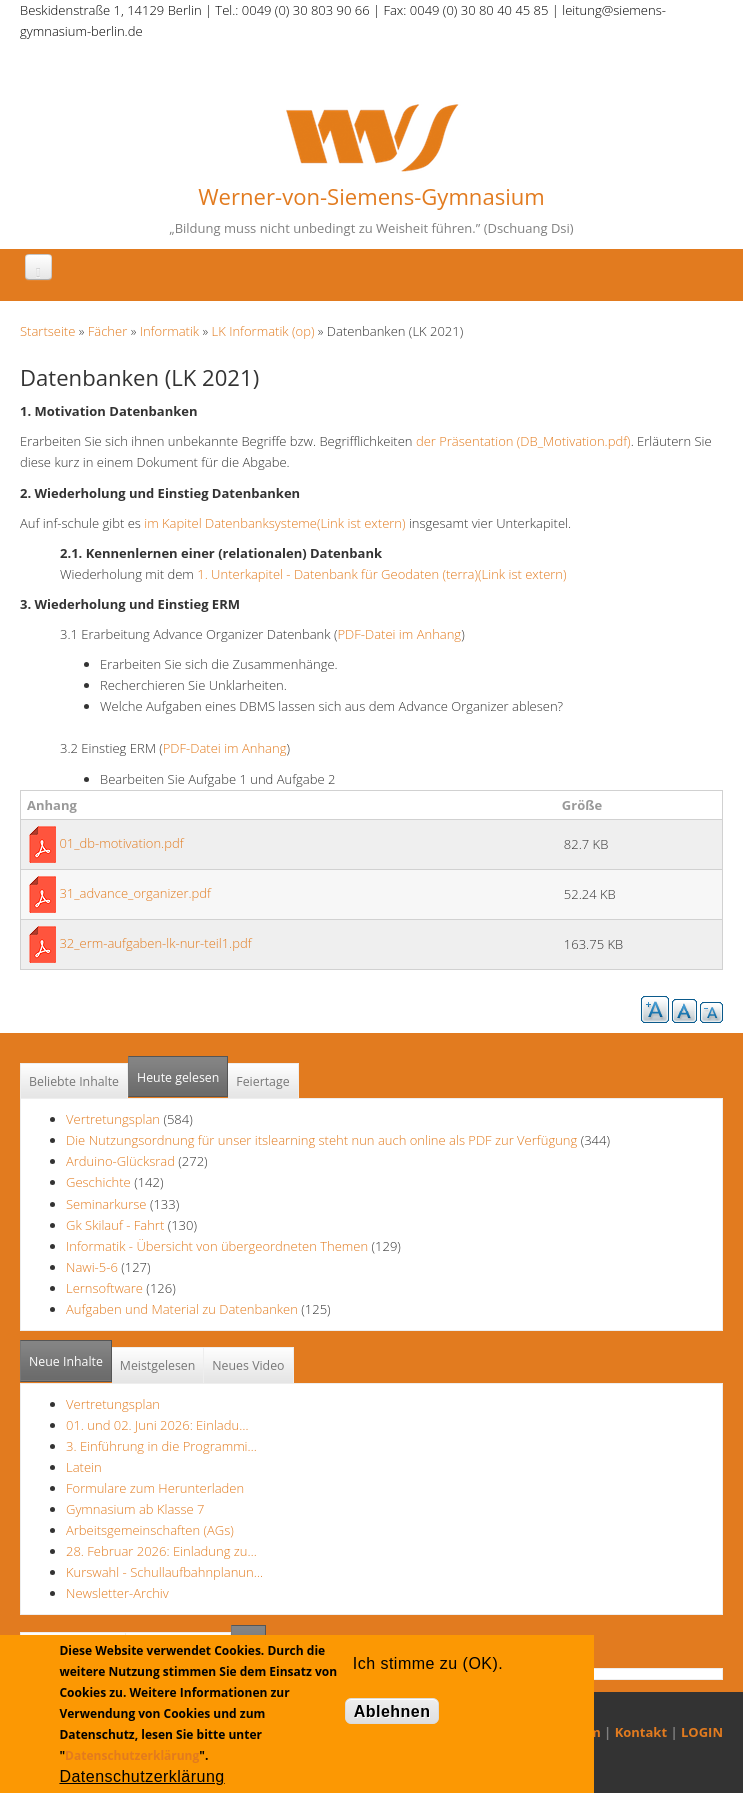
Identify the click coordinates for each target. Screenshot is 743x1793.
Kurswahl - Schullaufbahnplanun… (164, 1572)
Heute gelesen (178, 1077)
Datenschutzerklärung (132, 1755)
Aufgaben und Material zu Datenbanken (182, 1309)
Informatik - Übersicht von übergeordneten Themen (217, 1246)
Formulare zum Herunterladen (155, 1488)
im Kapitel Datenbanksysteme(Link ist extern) (274, 523)
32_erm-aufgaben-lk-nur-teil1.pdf (155, 943)
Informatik (169, 331)
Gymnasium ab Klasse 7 (135, 1509)
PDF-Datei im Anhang (399, 634)
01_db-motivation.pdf (121, 843)
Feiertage (262, 1081)
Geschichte (98, 1182)
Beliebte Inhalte (74, 1081)
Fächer (107, 331)
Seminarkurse (106, 1204)
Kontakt (641, 1732)
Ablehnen (392, 1711)
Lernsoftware (104, 1288)
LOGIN (702, 1732)
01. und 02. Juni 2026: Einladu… (157, 1425)
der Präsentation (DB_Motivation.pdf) (523, 441)
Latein (84, 1467)
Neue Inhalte (66, 1361)
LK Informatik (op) (263, 331)
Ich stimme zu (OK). (428, 1663)
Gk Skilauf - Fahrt (115, 1225)
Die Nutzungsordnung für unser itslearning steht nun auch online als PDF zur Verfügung (321, 1140)
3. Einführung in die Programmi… (161, 1446)
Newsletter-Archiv (117, 1593)
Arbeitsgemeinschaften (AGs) (150, 1530)
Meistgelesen (158, 1365)
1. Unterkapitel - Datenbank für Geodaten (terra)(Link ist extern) (381, 574)
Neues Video (248, 1365)
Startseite (47, 331)
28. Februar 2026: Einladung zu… (161, 1551)
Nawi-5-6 (92, 1267)
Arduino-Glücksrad (120, 1161)
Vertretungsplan (113, 1119)
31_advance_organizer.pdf (135, 893)
